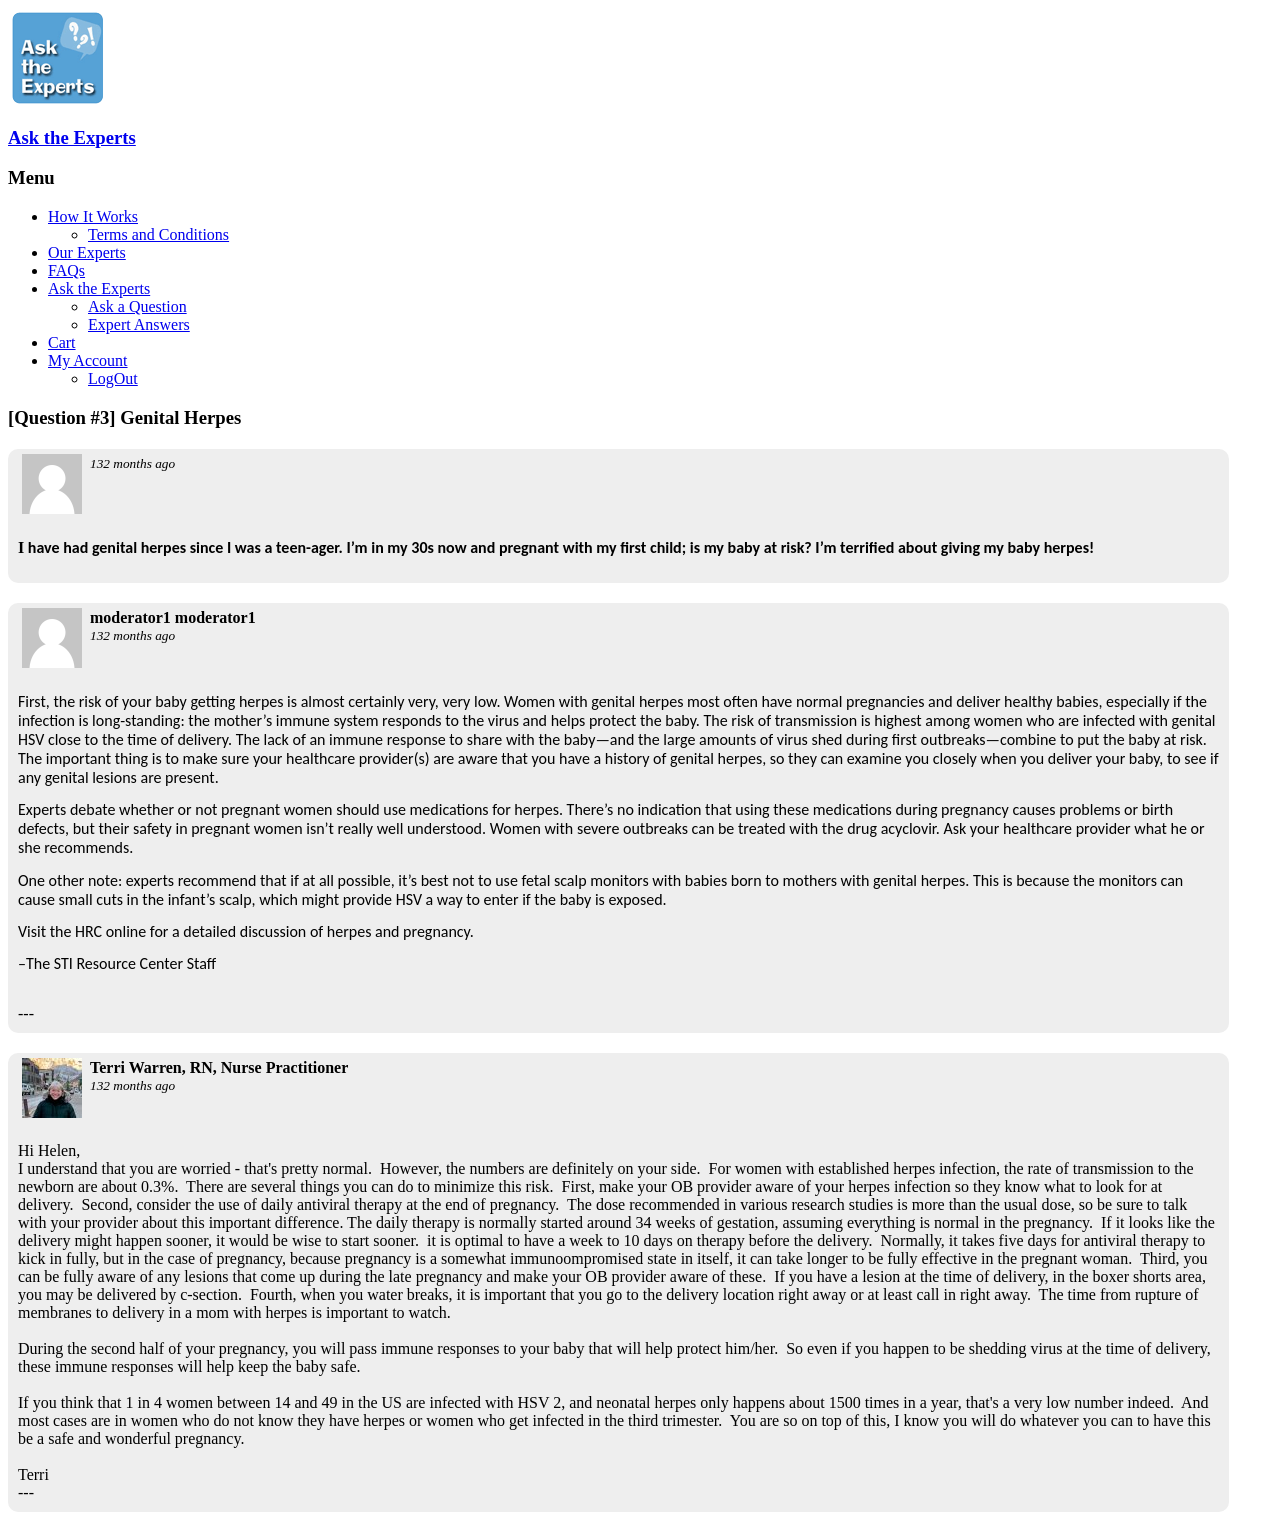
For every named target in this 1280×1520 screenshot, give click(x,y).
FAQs (66, 270)
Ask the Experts (72, 137)
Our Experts (87, 252)
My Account (88, 360)
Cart (62, 342)
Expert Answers (139, 324)
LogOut (113, 378)
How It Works (93, 216)
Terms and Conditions (158, 234)
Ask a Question (137, 306)
